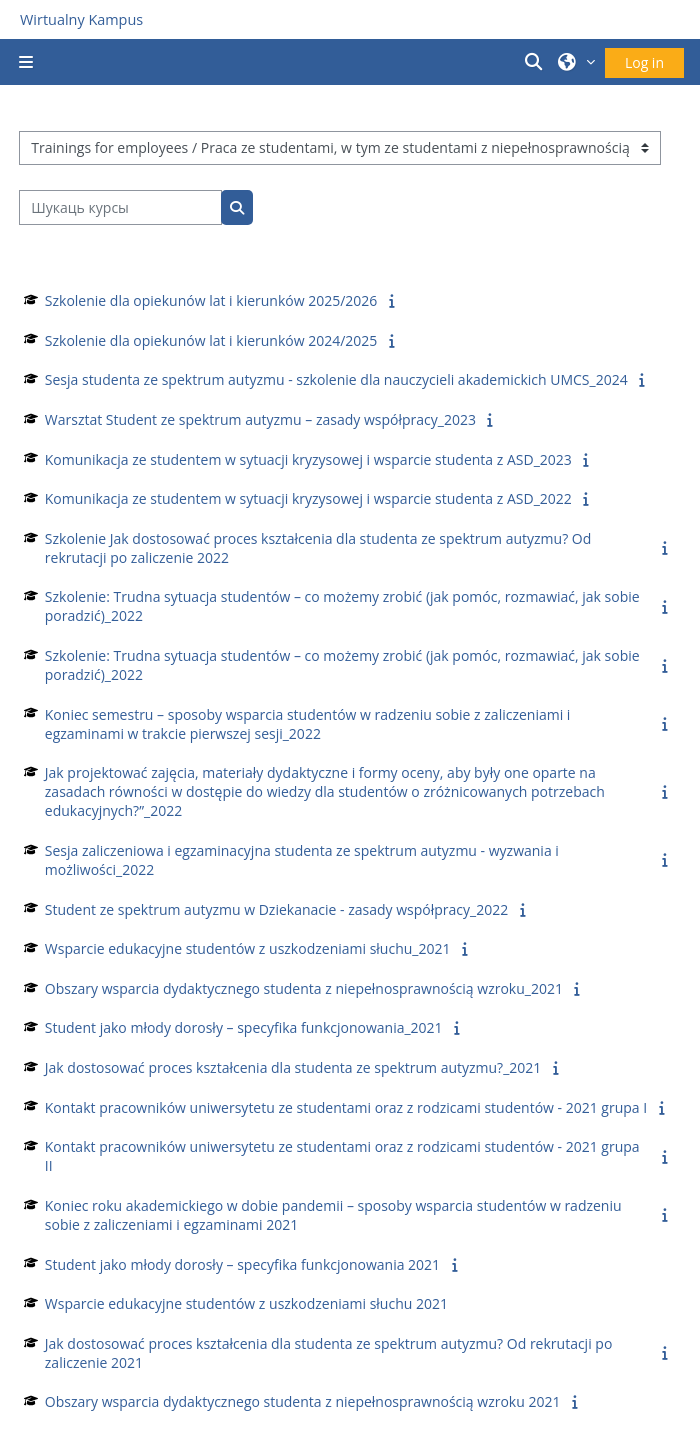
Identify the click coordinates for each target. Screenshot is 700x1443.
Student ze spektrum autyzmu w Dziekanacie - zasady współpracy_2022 (276, 909)
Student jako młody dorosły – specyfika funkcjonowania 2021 (242, 1264)
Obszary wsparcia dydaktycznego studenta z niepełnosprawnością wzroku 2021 (303, 1401)
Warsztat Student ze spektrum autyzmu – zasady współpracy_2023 (260, 419)
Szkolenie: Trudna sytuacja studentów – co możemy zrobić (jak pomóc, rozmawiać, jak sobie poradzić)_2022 (342, 606)
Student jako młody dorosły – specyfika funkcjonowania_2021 (244, 1027)
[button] (537, 62)
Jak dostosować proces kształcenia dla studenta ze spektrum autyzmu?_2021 (293, 1067)
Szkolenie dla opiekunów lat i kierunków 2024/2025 (211, 340)
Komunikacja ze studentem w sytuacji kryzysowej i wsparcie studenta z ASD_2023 (308, 459)
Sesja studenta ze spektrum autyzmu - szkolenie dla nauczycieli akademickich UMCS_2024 (336, 379)
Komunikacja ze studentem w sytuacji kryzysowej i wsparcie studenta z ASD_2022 (308, 498)
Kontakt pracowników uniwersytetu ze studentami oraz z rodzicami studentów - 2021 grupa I (346, 1107)
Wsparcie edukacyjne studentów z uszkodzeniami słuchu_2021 (248, 948)
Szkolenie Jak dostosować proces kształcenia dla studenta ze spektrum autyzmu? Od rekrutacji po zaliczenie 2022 (318, 548)
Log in (644, 62)
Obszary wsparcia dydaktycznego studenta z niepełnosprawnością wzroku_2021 (304, 988)
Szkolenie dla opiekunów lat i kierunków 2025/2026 (211, 300)
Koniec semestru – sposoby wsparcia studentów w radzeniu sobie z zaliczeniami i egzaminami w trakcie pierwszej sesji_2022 (308, 724)
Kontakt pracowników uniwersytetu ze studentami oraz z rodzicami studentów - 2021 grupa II (342, 1156)
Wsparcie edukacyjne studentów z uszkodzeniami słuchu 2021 (246, 1303)
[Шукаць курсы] (120, 207)
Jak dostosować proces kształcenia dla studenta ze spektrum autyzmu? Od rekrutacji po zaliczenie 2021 (329, 1353)
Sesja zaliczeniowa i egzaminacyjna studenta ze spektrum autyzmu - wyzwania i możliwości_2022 (302, 860)
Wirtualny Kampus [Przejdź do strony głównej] (81, 19)
